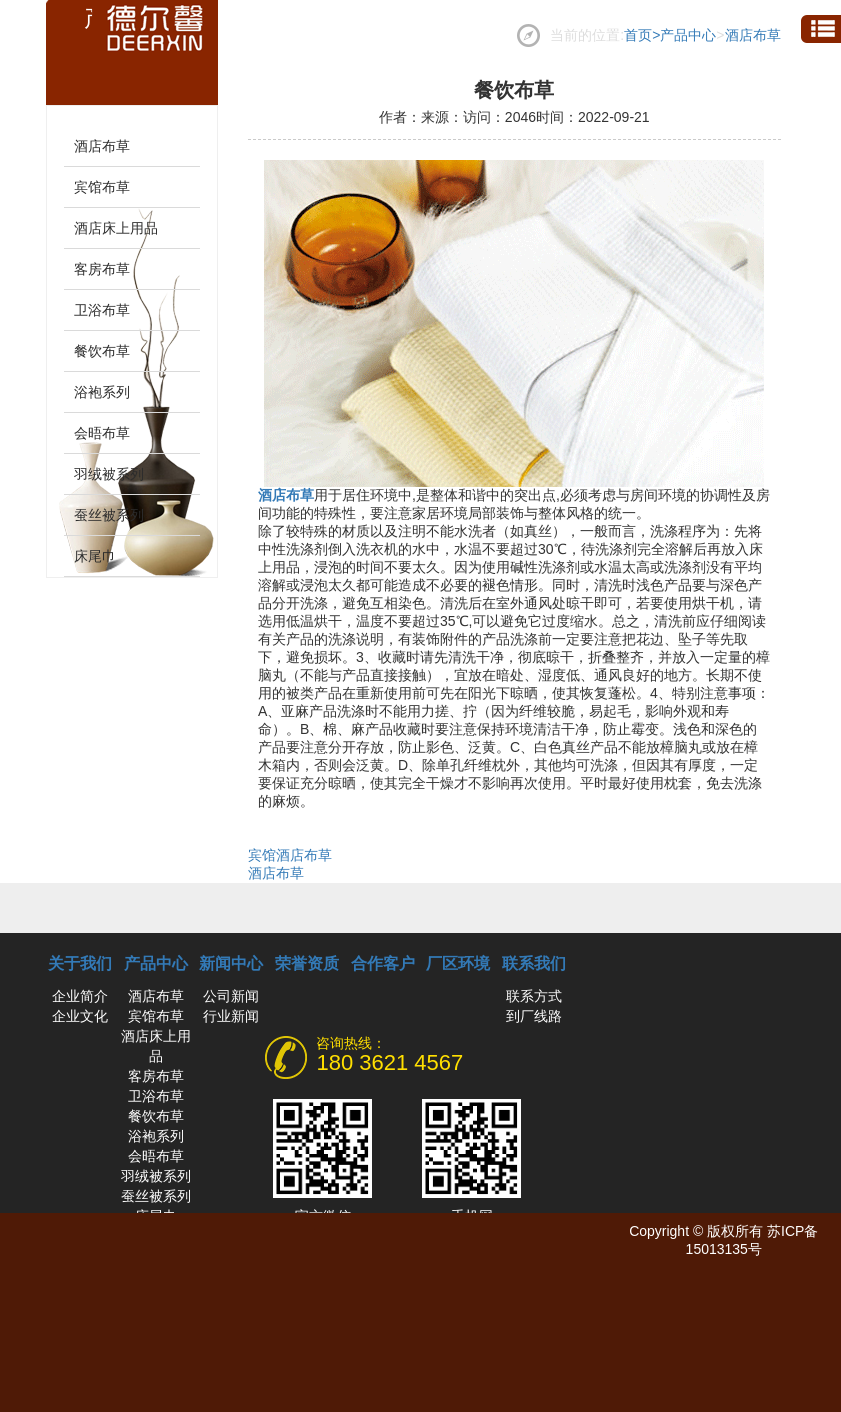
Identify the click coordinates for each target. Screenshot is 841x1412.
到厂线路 (534, 1016)
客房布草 (102, 269)
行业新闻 (231, 1016)
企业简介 (80, 996)
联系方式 (534, 996)
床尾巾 (95, 556)
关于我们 (80, 963)
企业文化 (80, 1016)
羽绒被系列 (109, 474)
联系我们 (534, 963)
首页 (642, 35)
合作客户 (383, 963)
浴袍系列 (102, 392)
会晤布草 (102, 433)
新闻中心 (231, 963)
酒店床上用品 (116, 228)
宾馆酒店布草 (290, 855)
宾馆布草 (102, 187)
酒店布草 (753, 35)
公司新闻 (231, 996)
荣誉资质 (307, 963)
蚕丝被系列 (109, 515)
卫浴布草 (102, 310)
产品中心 (688, 35)
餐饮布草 (102, 351)
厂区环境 (458, 963)
